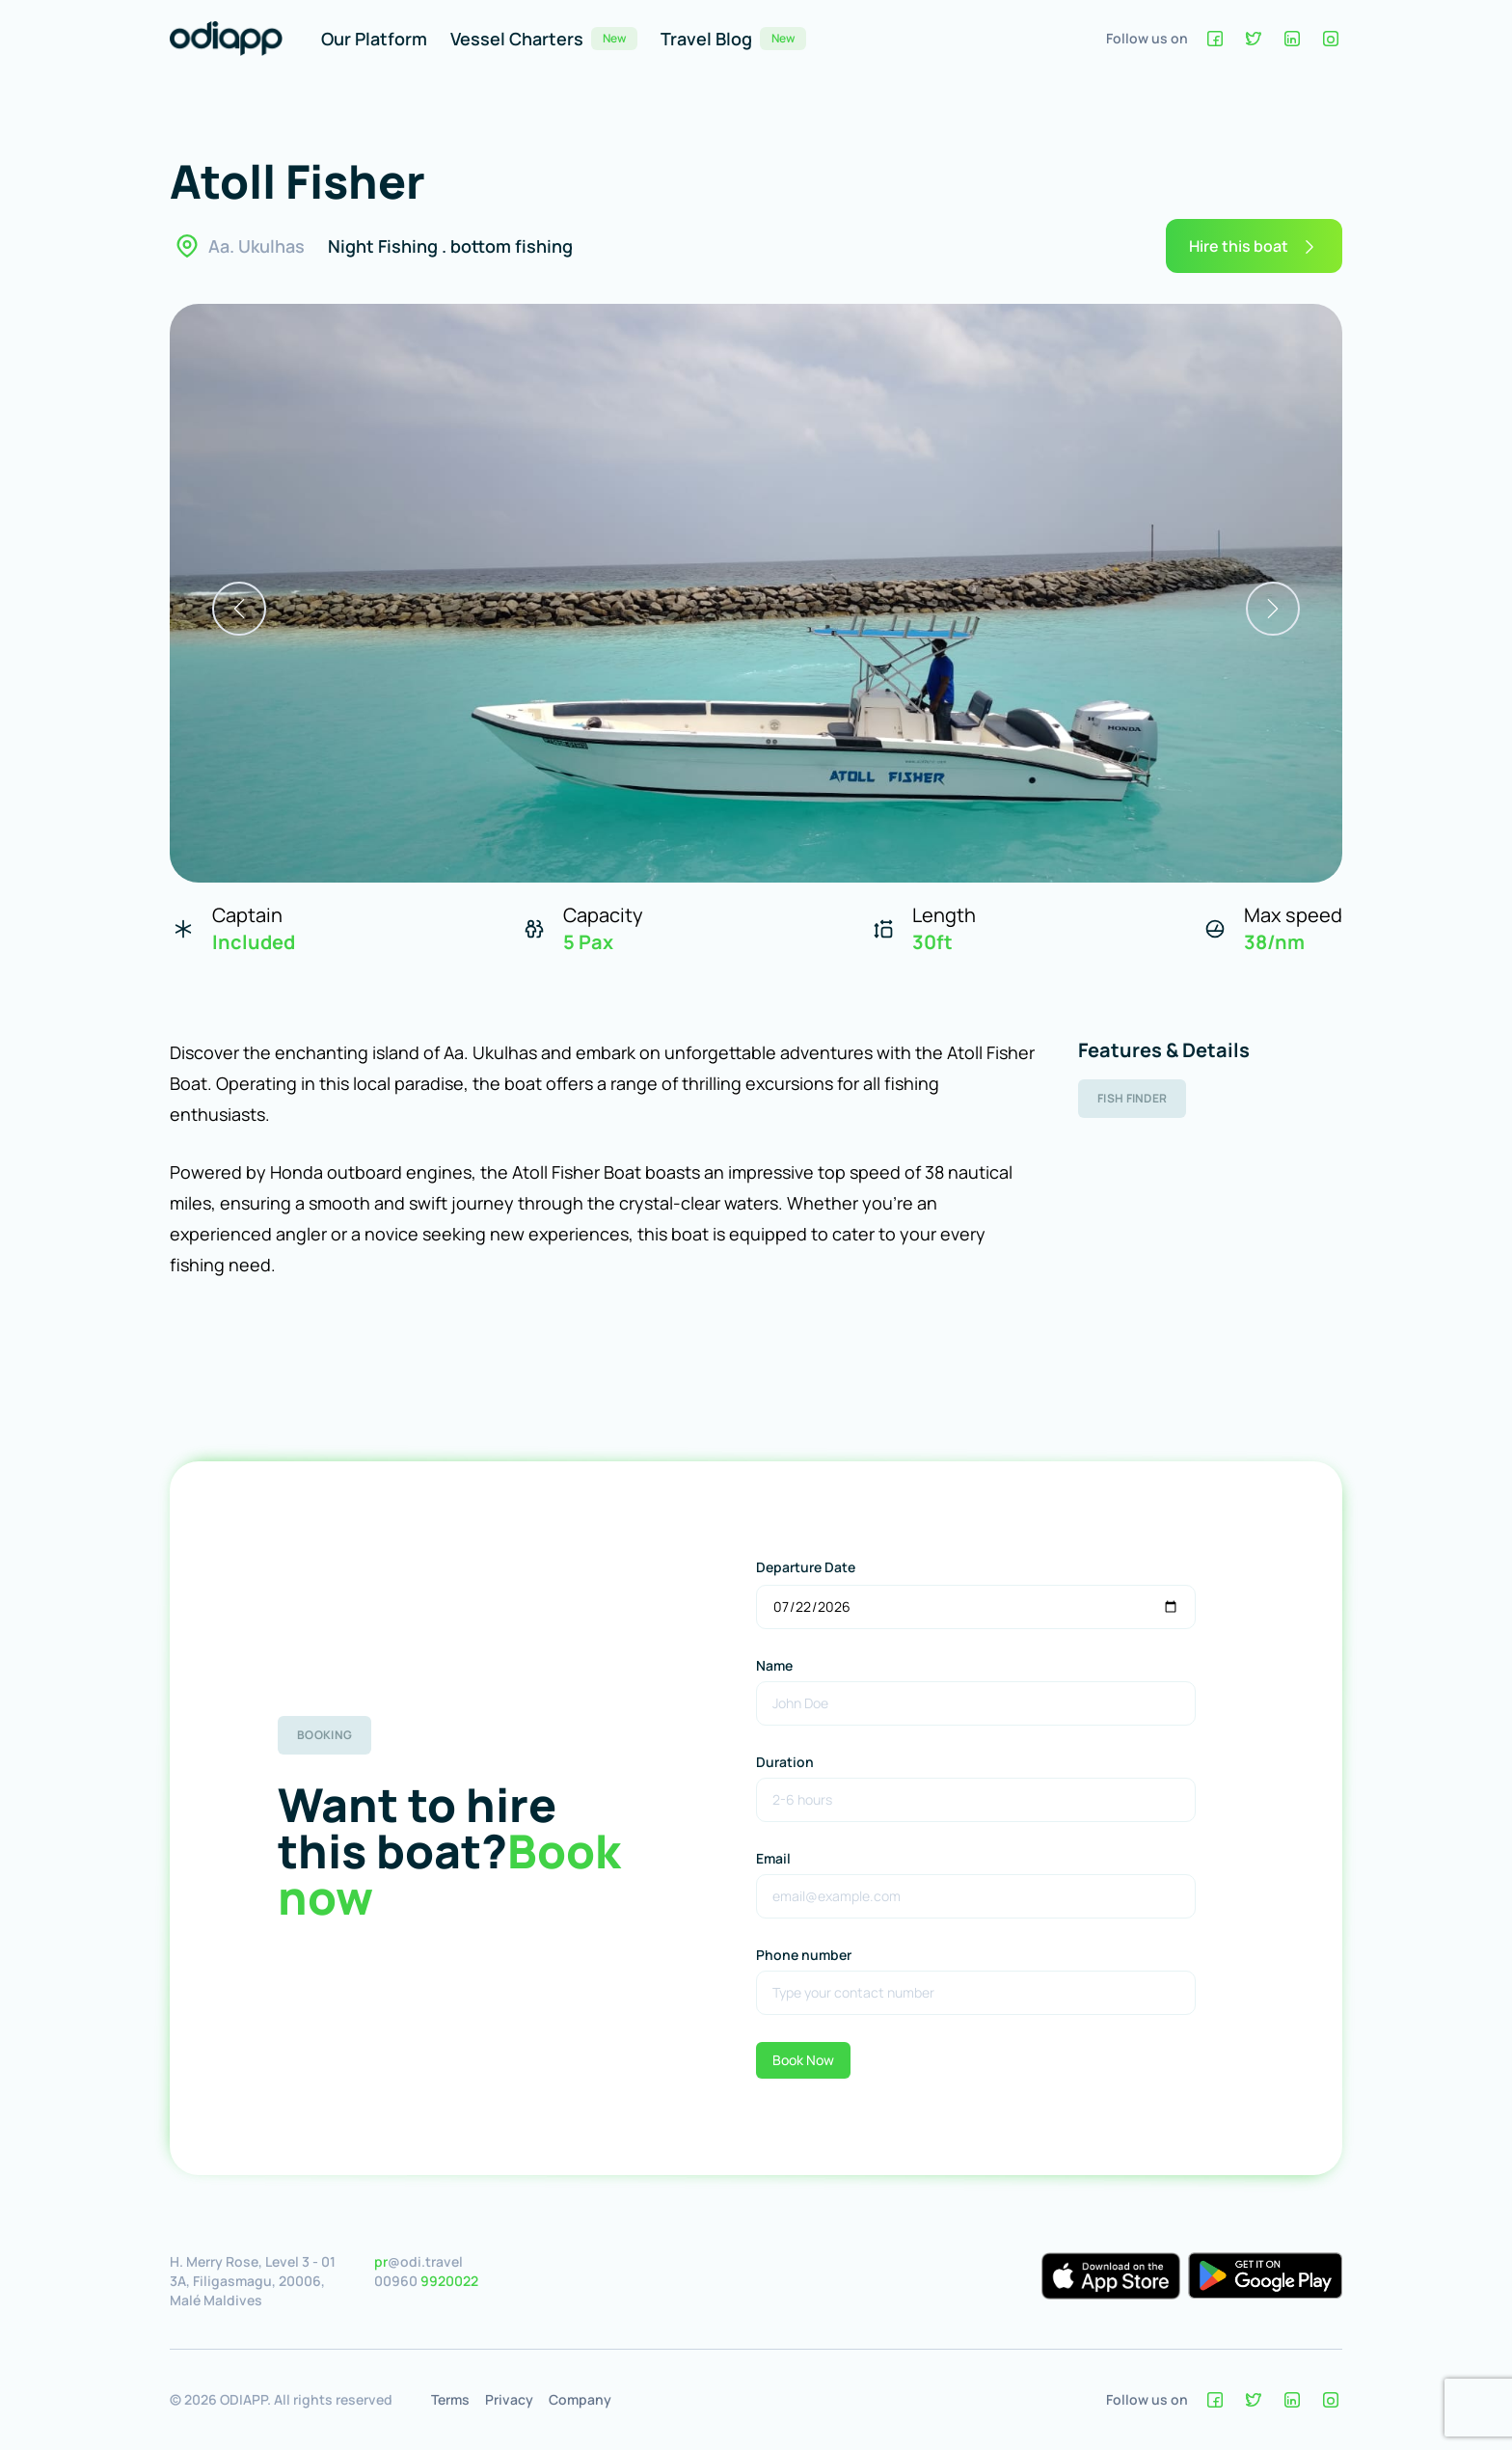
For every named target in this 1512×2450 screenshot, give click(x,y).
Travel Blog (733, 38)
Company (580, 2399)
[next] (1273, 609)
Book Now (803, 2060)
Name (774, 1665)
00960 (426, 2281)
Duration (785, 1762)
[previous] (239, 609)
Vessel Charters (543, 38)
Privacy (509, 2399)
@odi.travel (418, 2261)
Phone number (803, 1955)
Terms (450, 2399)
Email (773, 1858)
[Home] (226, 38)
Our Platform (374, 38)
